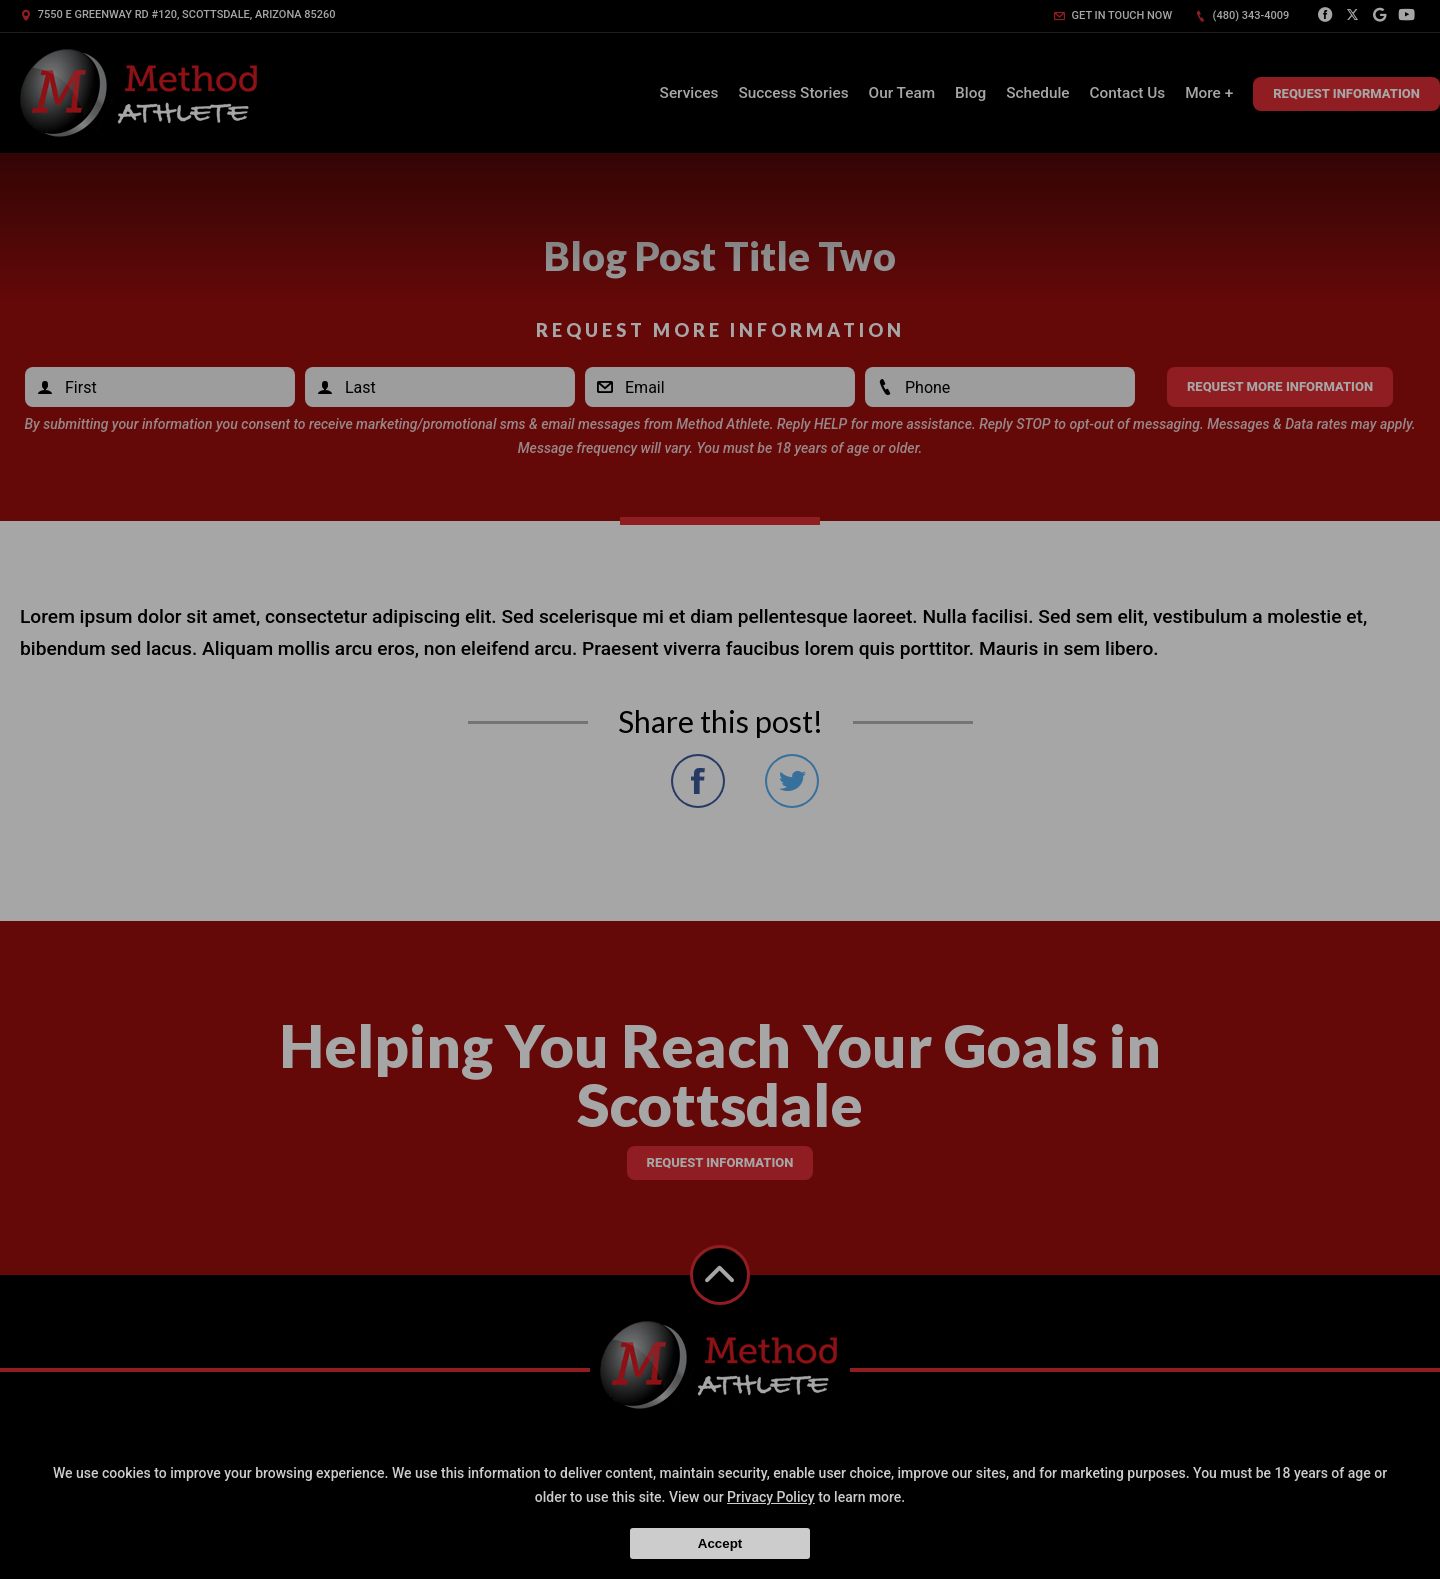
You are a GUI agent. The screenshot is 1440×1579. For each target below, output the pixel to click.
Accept (720, 1543)
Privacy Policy (771, 1497)
